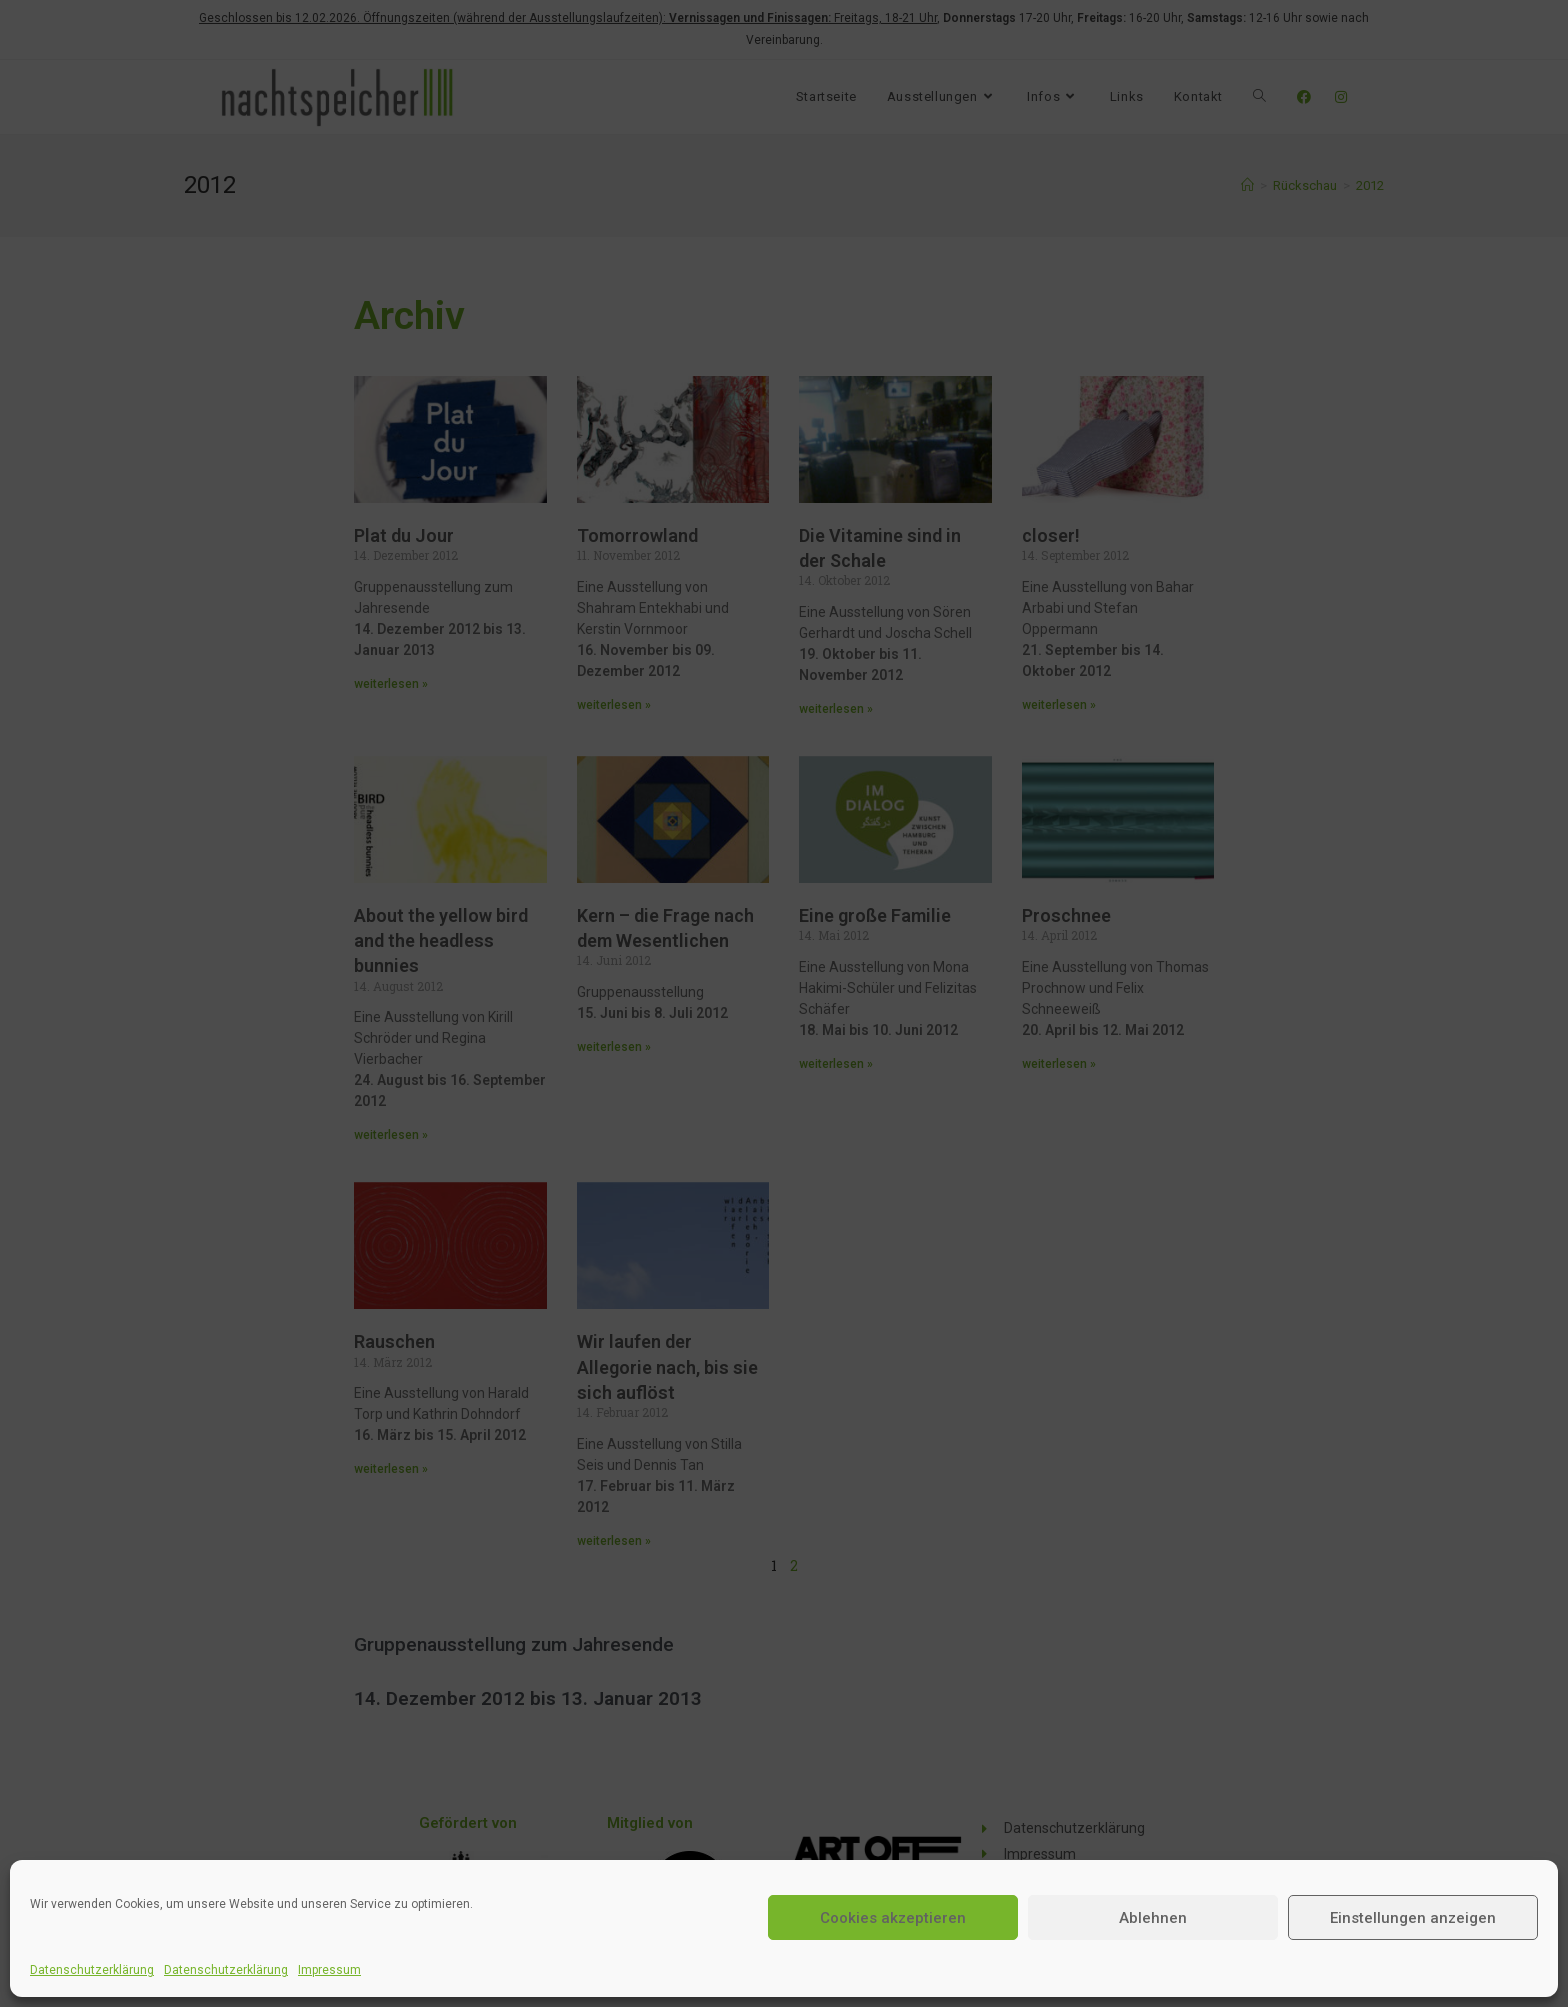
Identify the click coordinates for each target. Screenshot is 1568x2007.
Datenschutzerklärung (92, 1970)
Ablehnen (1153, 1918)
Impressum (329, 1970)
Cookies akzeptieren (893, 1918)
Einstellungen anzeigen (1413, 1918)
